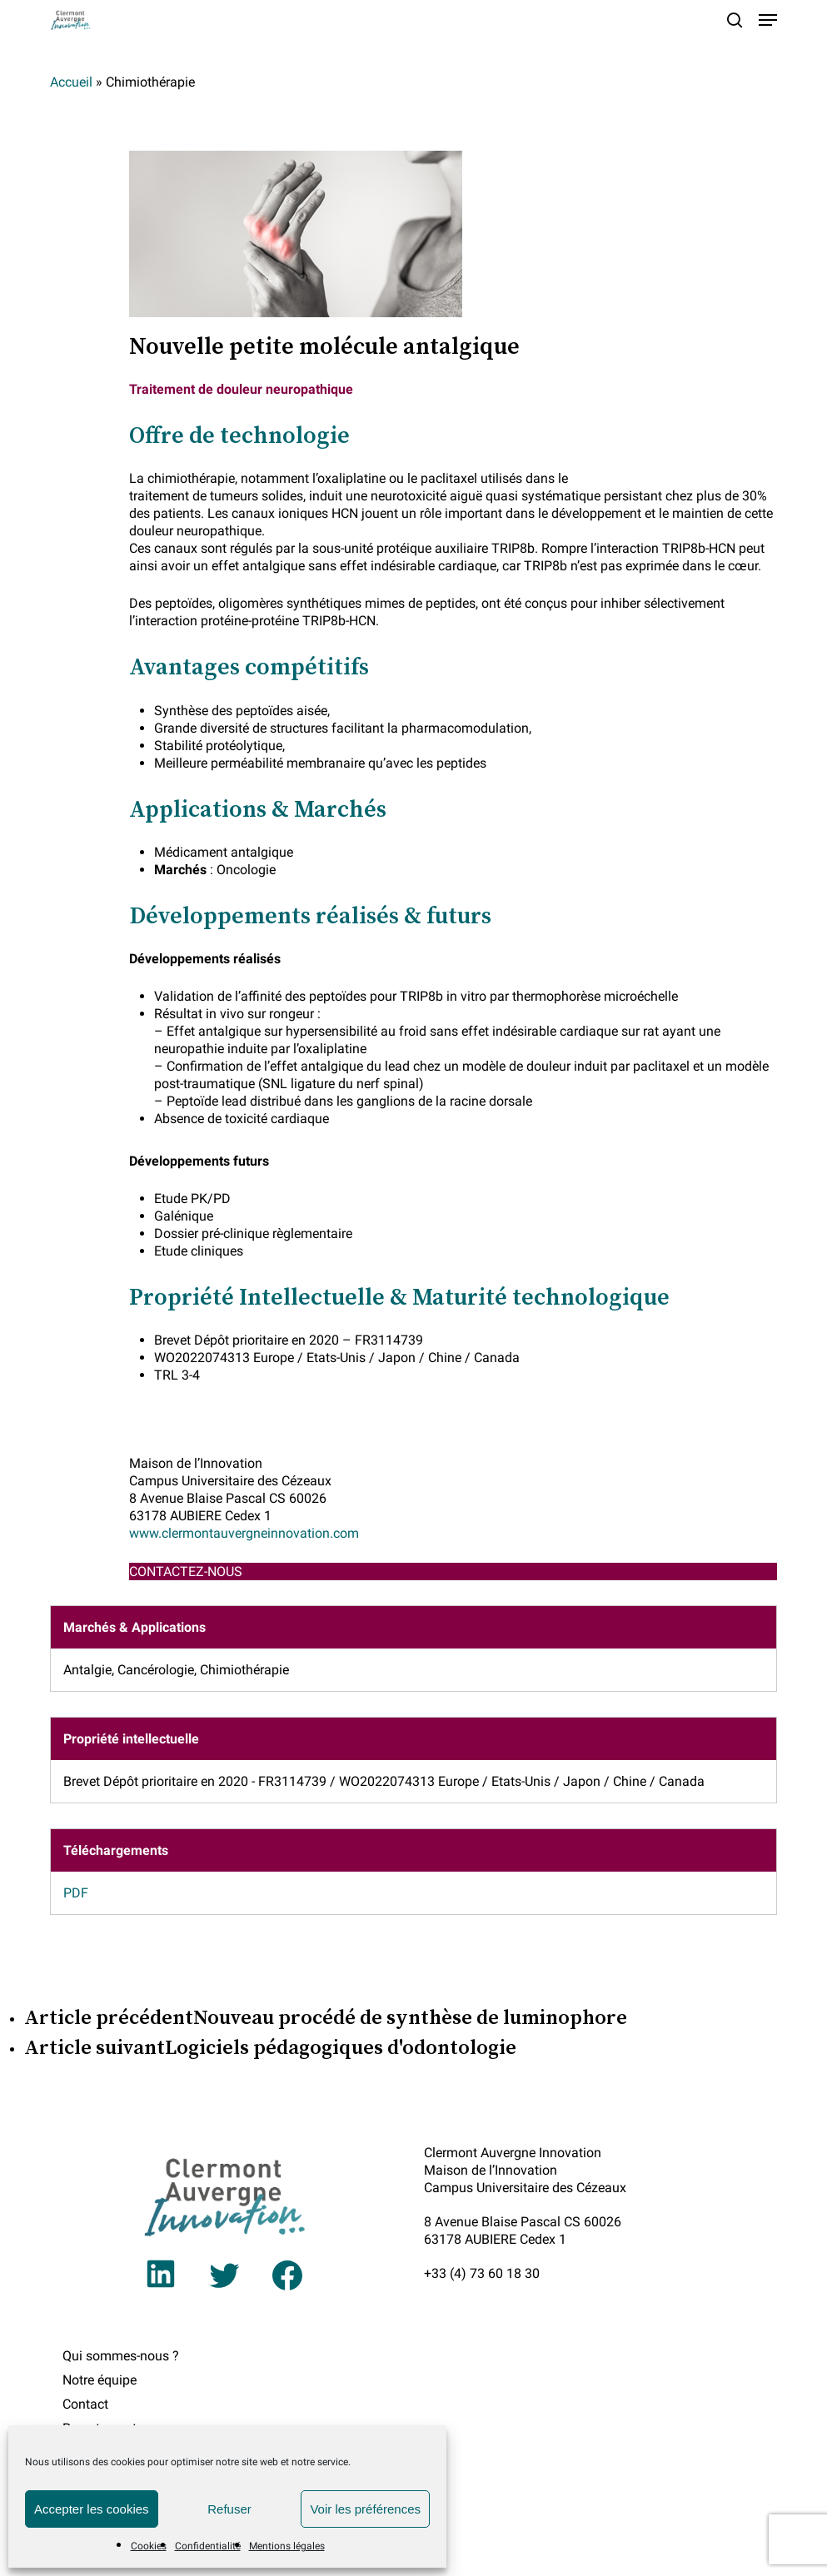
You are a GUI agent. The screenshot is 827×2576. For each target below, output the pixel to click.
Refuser (229, 2509)
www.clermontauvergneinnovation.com (244, 1533)
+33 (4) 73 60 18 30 (482, 2273)
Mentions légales (287, 2546)
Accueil (71, 82)
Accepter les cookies (91, 2509)
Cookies (149, 2546)
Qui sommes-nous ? (120, 2356)
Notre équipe (99, 2380)
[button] (768, 20)
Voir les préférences (365, 2509)
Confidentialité (208, 2546)
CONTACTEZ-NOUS (185, 1571)
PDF (75, 1893)
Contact (85, 2404)
